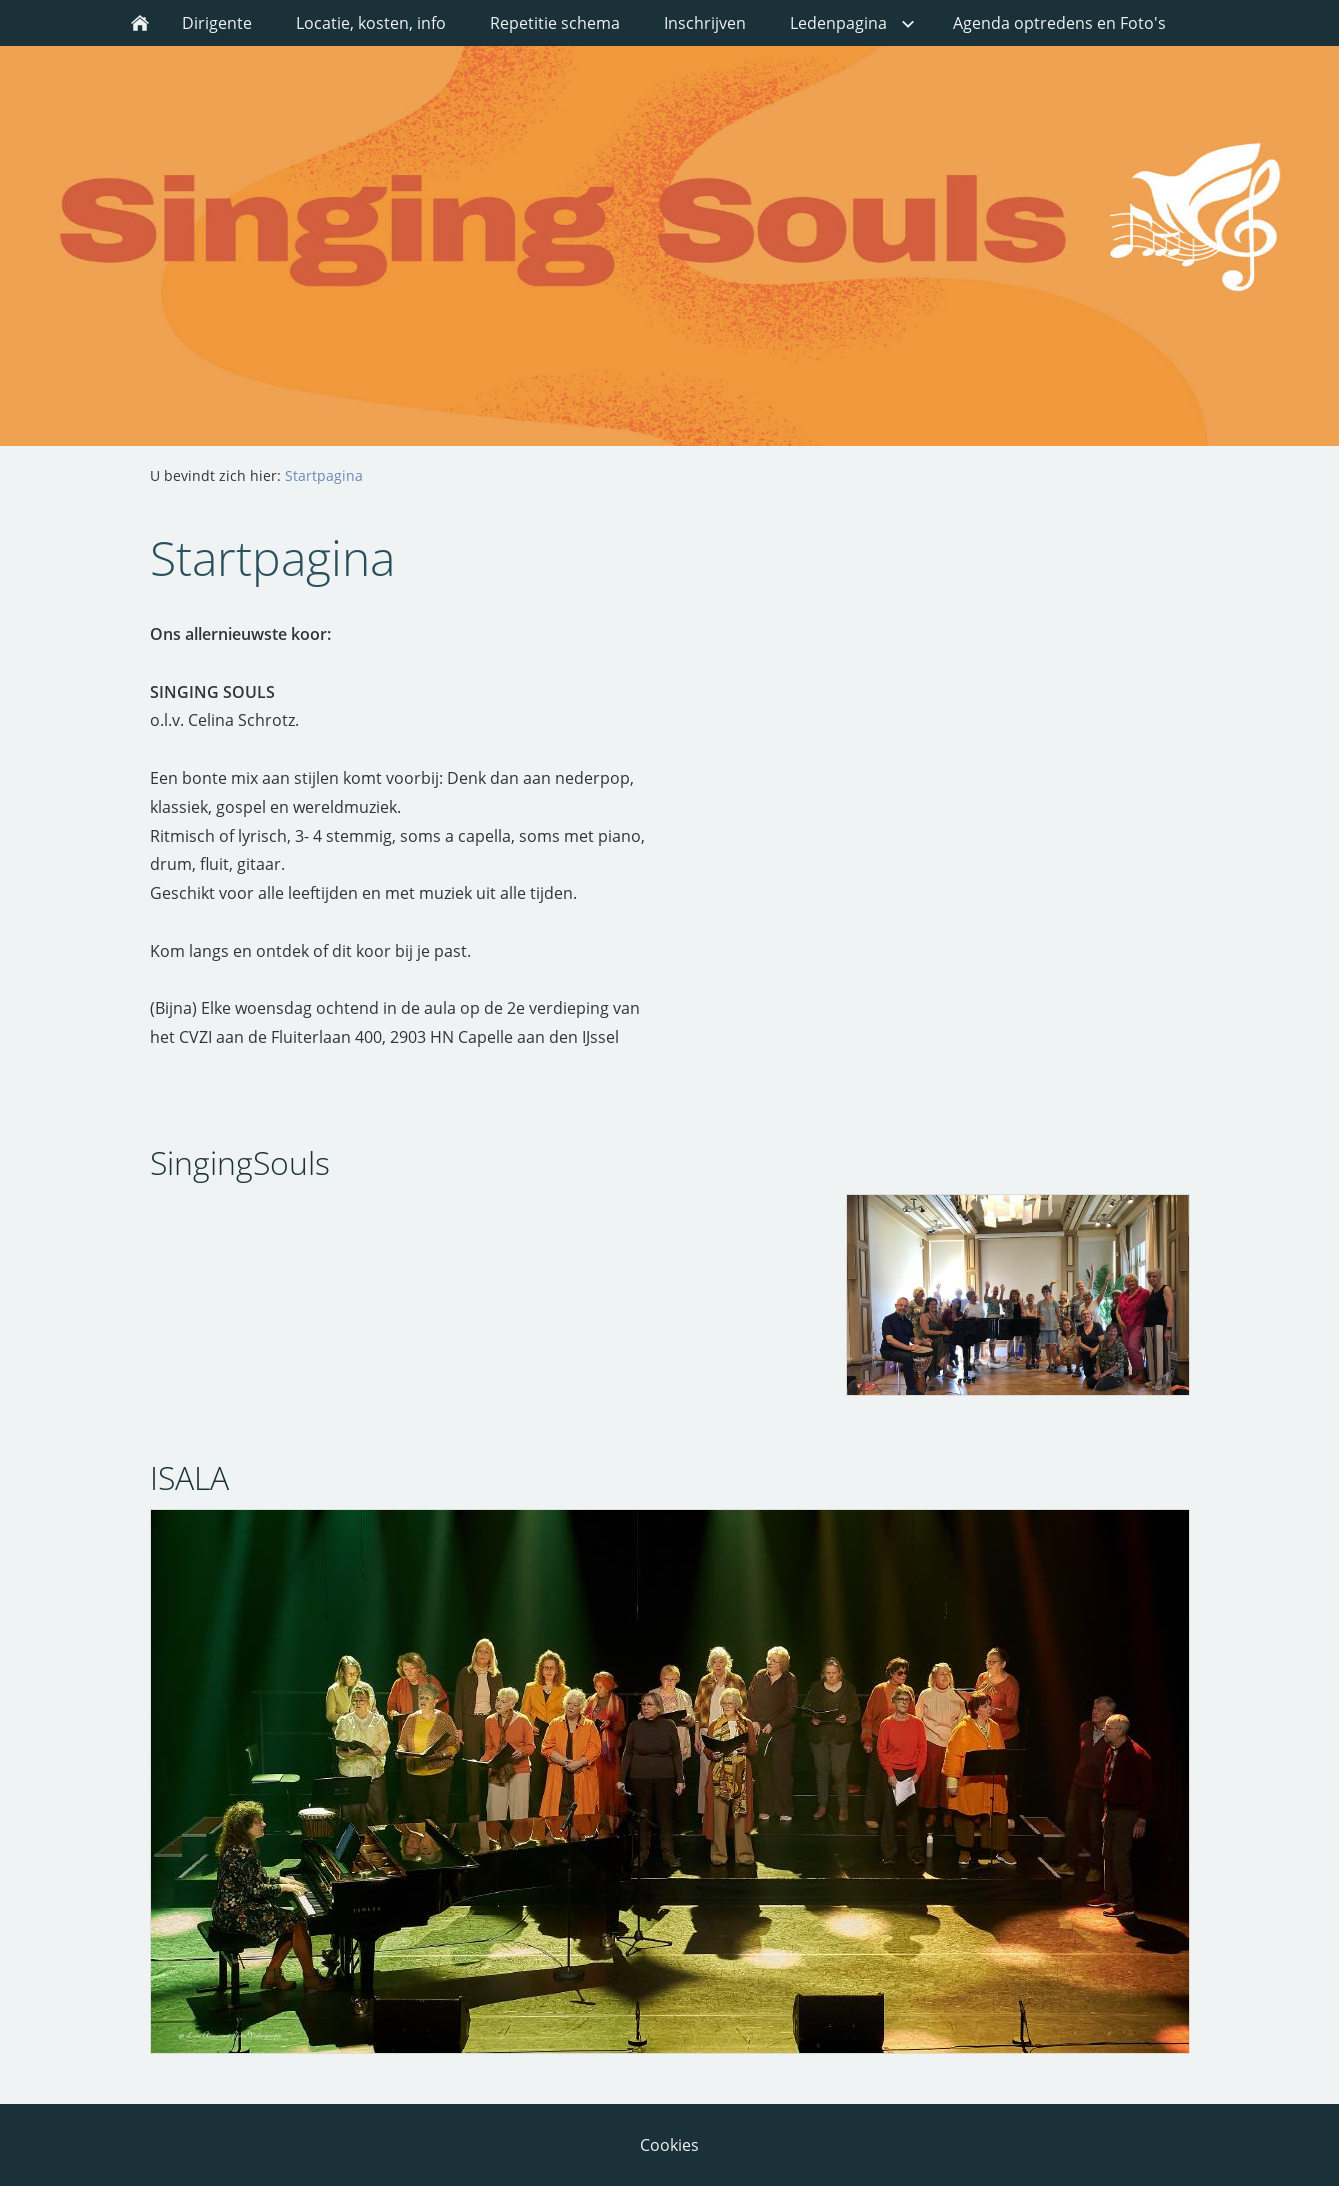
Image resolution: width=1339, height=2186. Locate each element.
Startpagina (324, 475)
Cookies (669, 2145)
